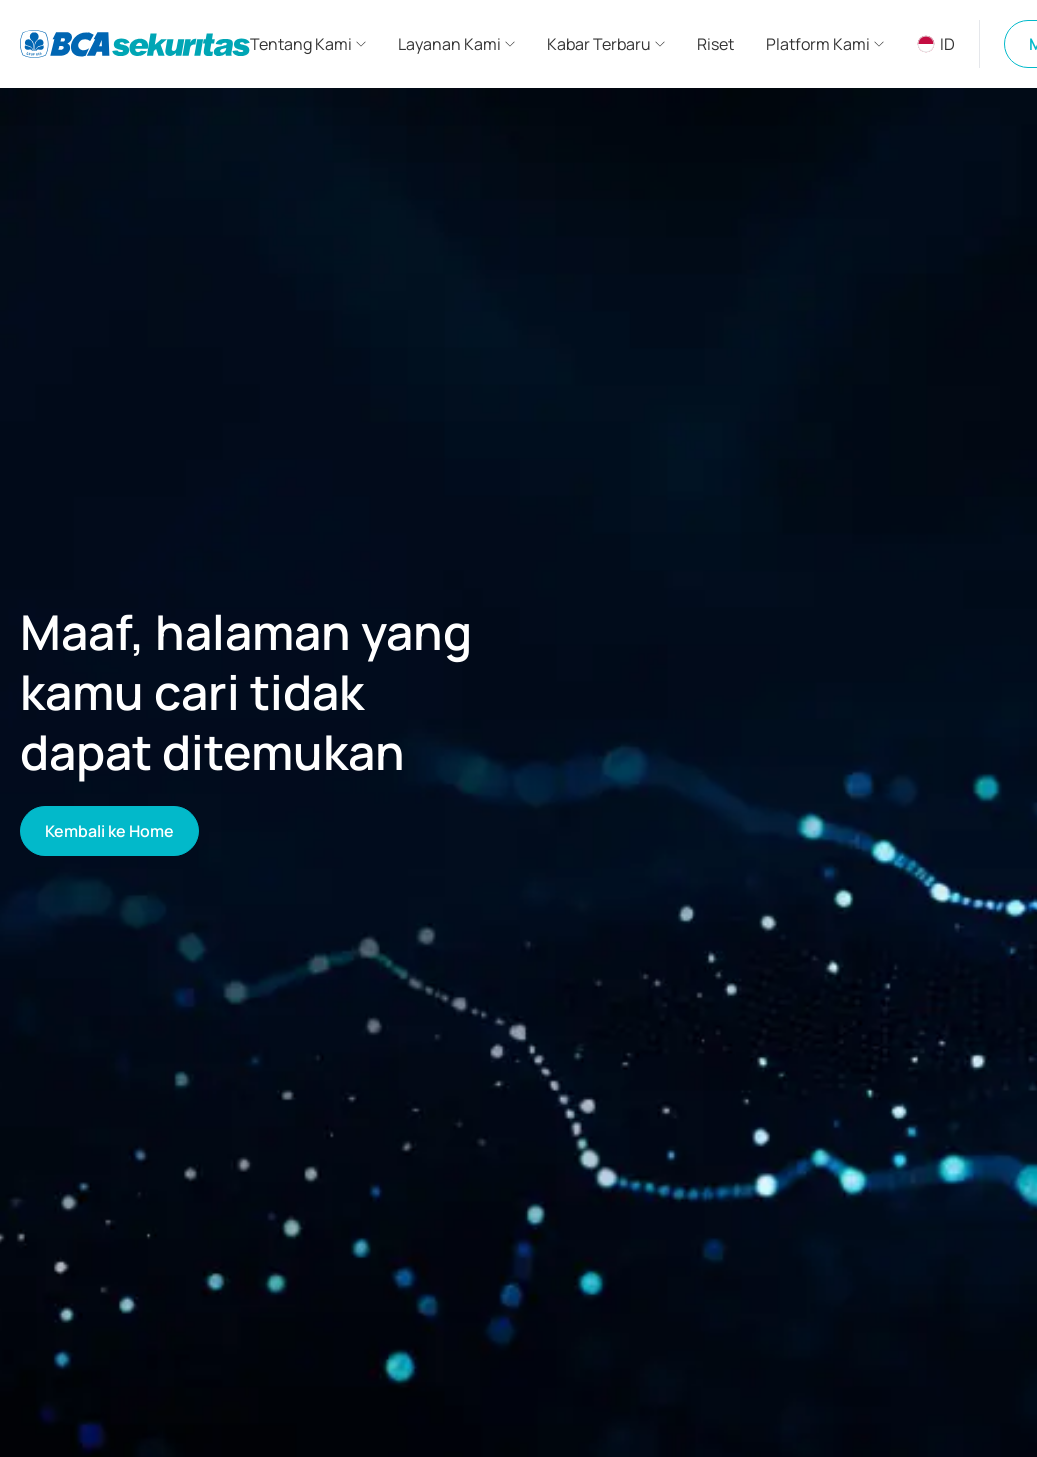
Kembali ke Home (109, 831)
